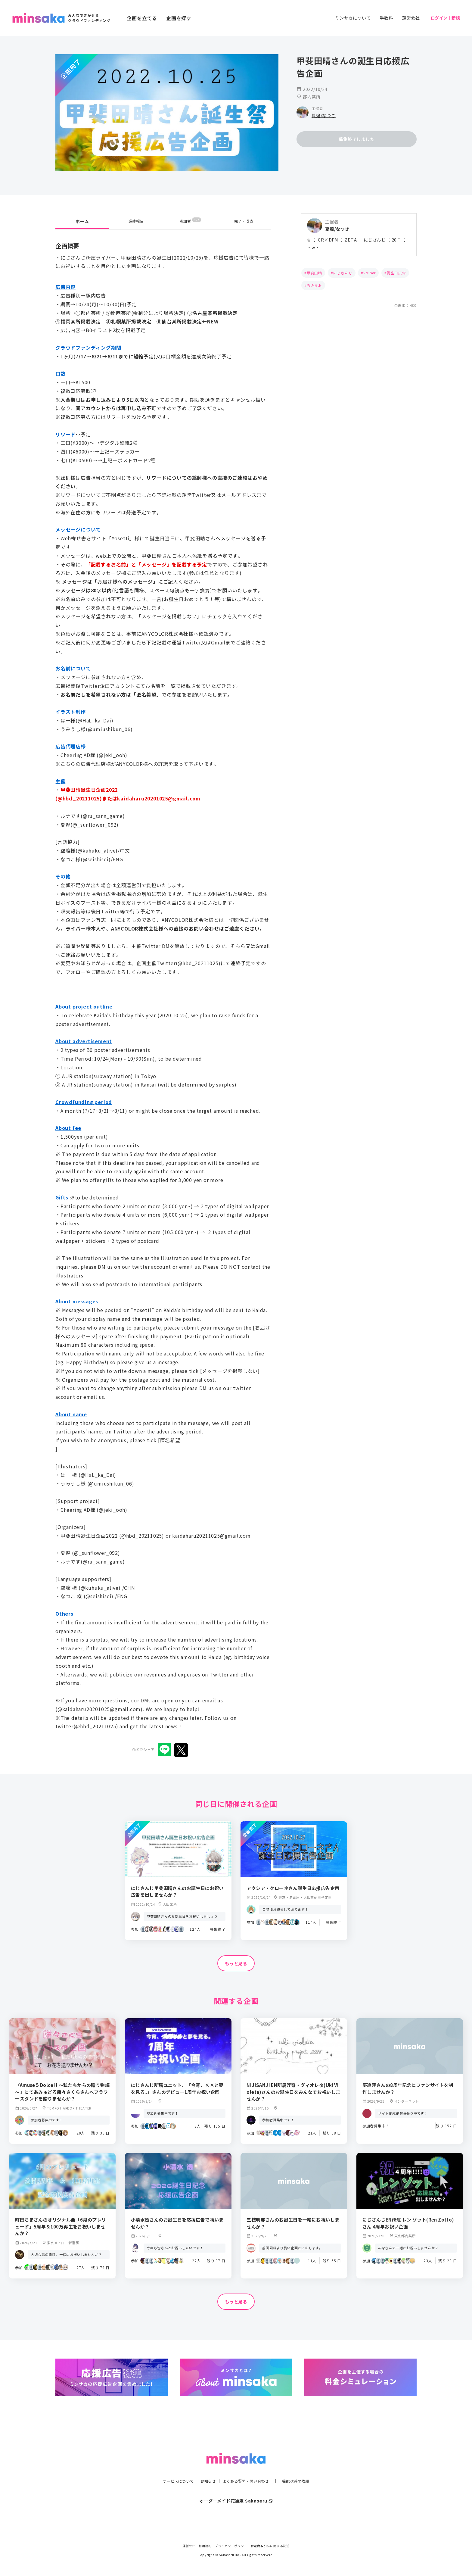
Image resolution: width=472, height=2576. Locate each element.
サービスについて (171, 2469)
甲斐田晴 (314, 272)
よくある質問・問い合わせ (247, 2469)
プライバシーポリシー (231, 2545)
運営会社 (411, 18)
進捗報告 (136, 221)
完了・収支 (244, 221)
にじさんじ (342, 272)
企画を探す (178, 18)
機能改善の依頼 (302, 2469)
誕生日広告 (396, 272)
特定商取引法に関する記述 (270, 2545)
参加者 (190, 221)
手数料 (386, 18)
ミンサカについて (353, 18)
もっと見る (236, 1963)
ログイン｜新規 (445, 18)
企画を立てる (142, 18)
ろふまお (314, 285)
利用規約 (205, 2545)
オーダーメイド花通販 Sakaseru (236, 2488)
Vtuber (369, 272)
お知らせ (205, 2469)
